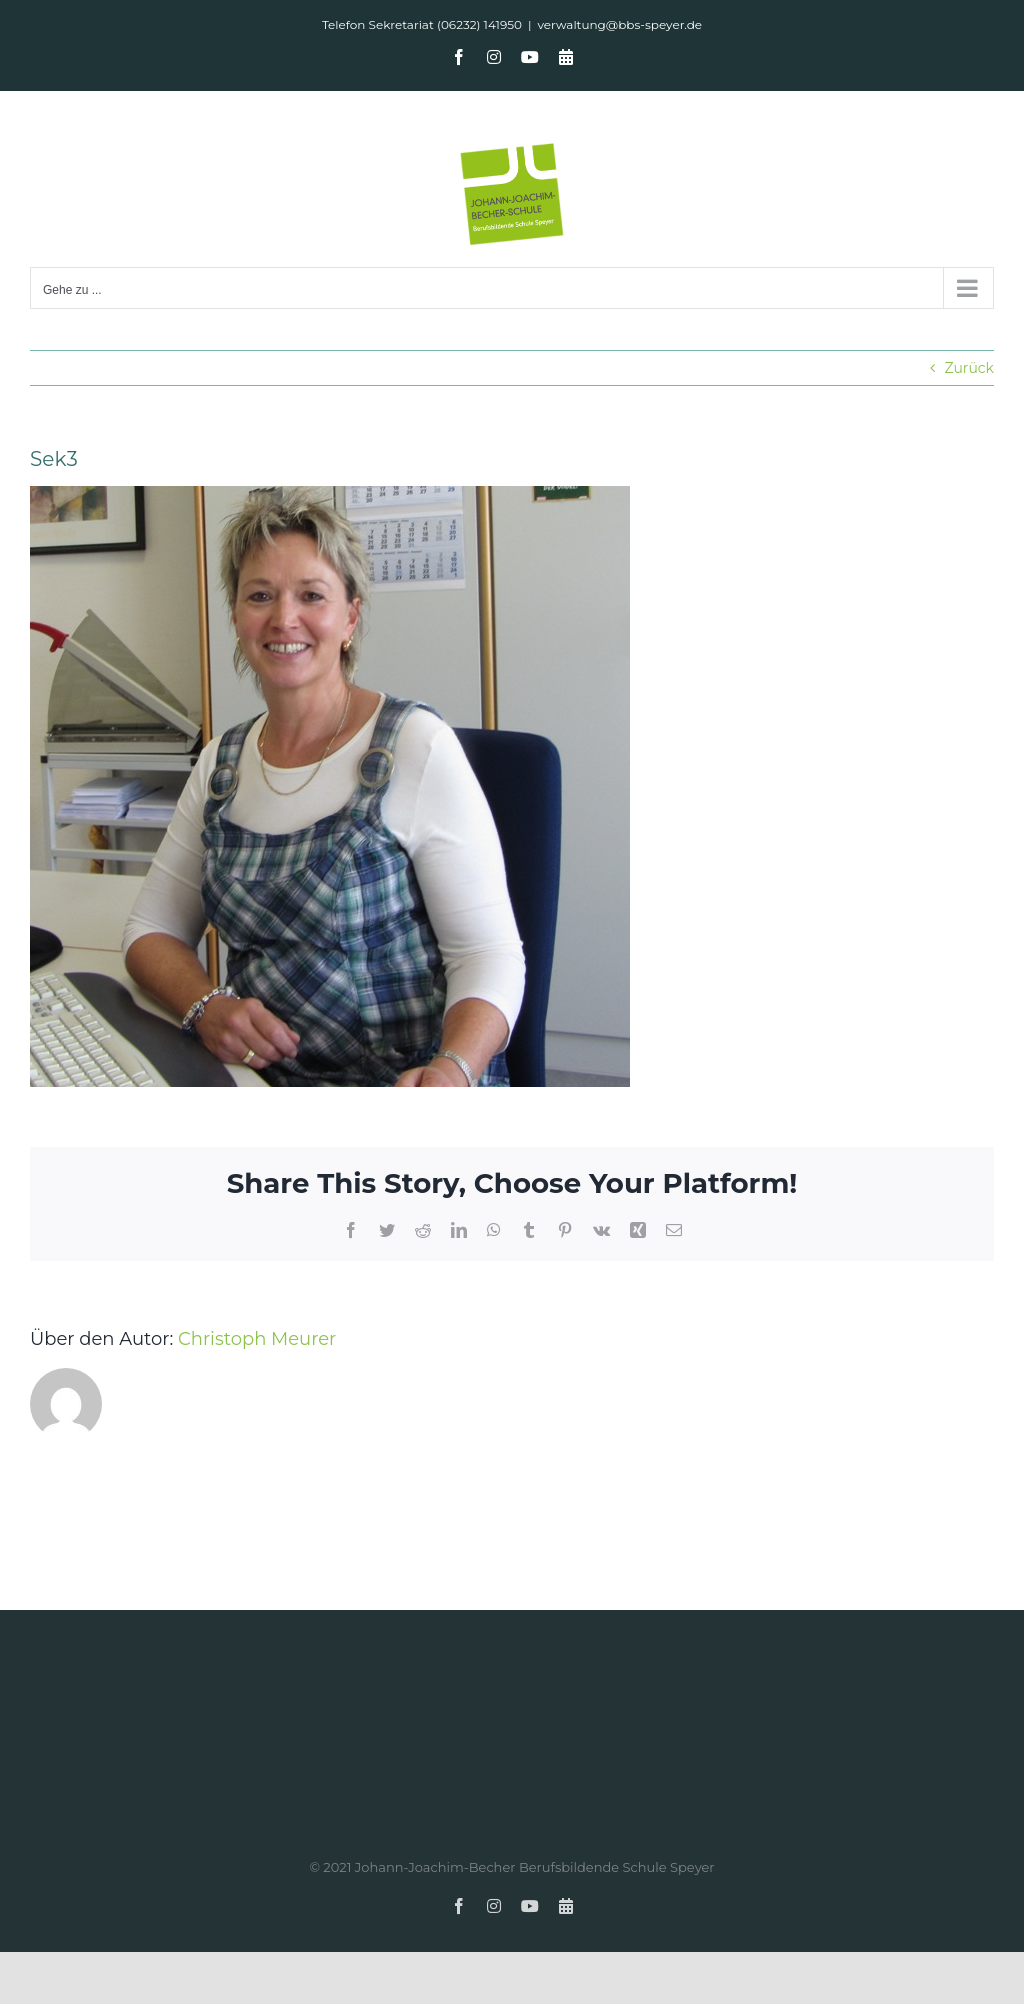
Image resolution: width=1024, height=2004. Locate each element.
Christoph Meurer (257, 1339)
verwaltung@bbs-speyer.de (619, 24)
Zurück (969, 368)
